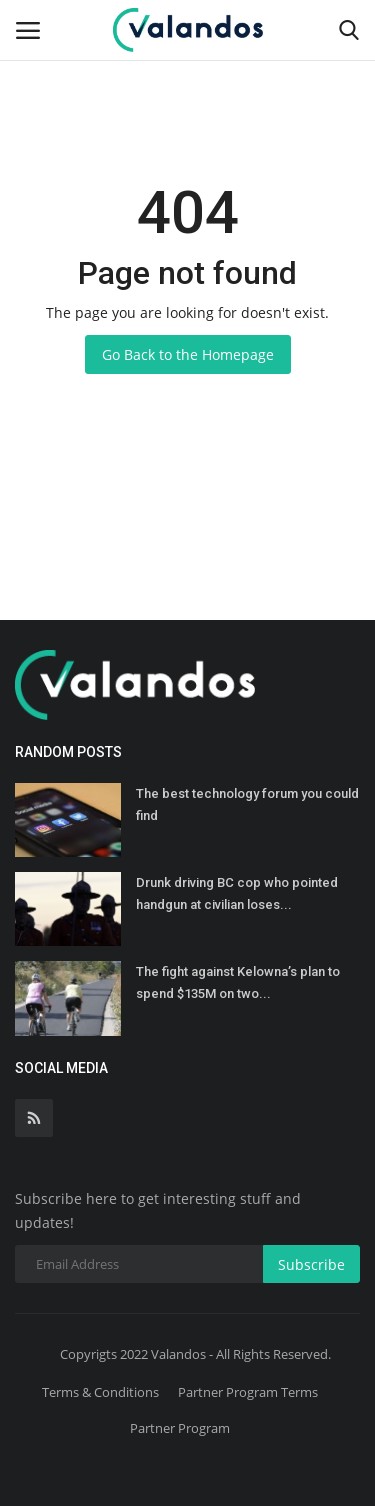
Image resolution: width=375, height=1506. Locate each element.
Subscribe (311, 1264)
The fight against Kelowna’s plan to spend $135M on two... (238, 982)
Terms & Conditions (100, 1392)
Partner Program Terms (248, 1392)
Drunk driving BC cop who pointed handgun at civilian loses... (237, 893)
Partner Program (180, 1428)
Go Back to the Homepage (188, 354)
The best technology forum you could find (247, 804)
